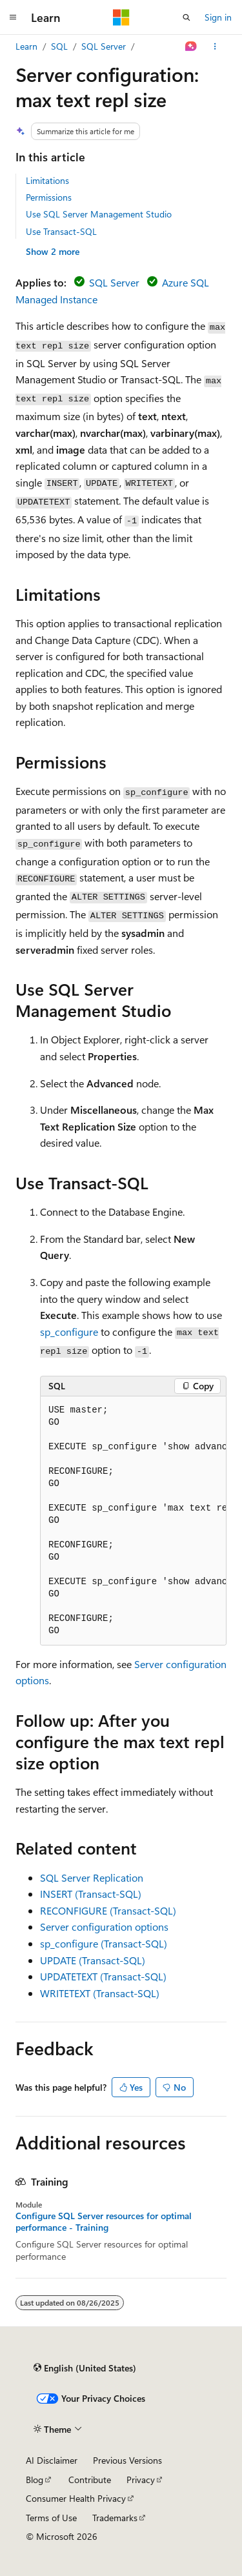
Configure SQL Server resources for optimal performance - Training (103, 2221)
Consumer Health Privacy (76, 2498)
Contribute (89, 2479)
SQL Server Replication (91, 1877)
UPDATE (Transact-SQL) (92, 1960)
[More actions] (215, 46)
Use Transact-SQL (61, 231)
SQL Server (103, 46)
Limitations (47, 180)
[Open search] (186, 17)
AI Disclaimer (51, 2460)
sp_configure (69, 1331)
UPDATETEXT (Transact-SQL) (103, 1976)
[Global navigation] (13, 17)
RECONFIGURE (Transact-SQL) (108, 1910)
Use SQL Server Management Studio (99, 214)
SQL (59, 46)
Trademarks (114, 2517)
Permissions (49, 197)
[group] (133, 1520)
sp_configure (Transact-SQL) (103, 1943)
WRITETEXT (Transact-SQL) (99, 1993)
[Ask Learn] (191, 46)
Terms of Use (51, 2517)
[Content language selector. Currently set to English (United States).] (85, 2368)
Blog (34, 2479)
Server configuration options (104, 1926)
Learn (26, 46)
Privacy (140, 2479)
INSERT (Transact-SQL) (90, 1893)
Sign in (218, 17)
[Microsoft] (121, 17)
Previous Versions (127, 2460)
